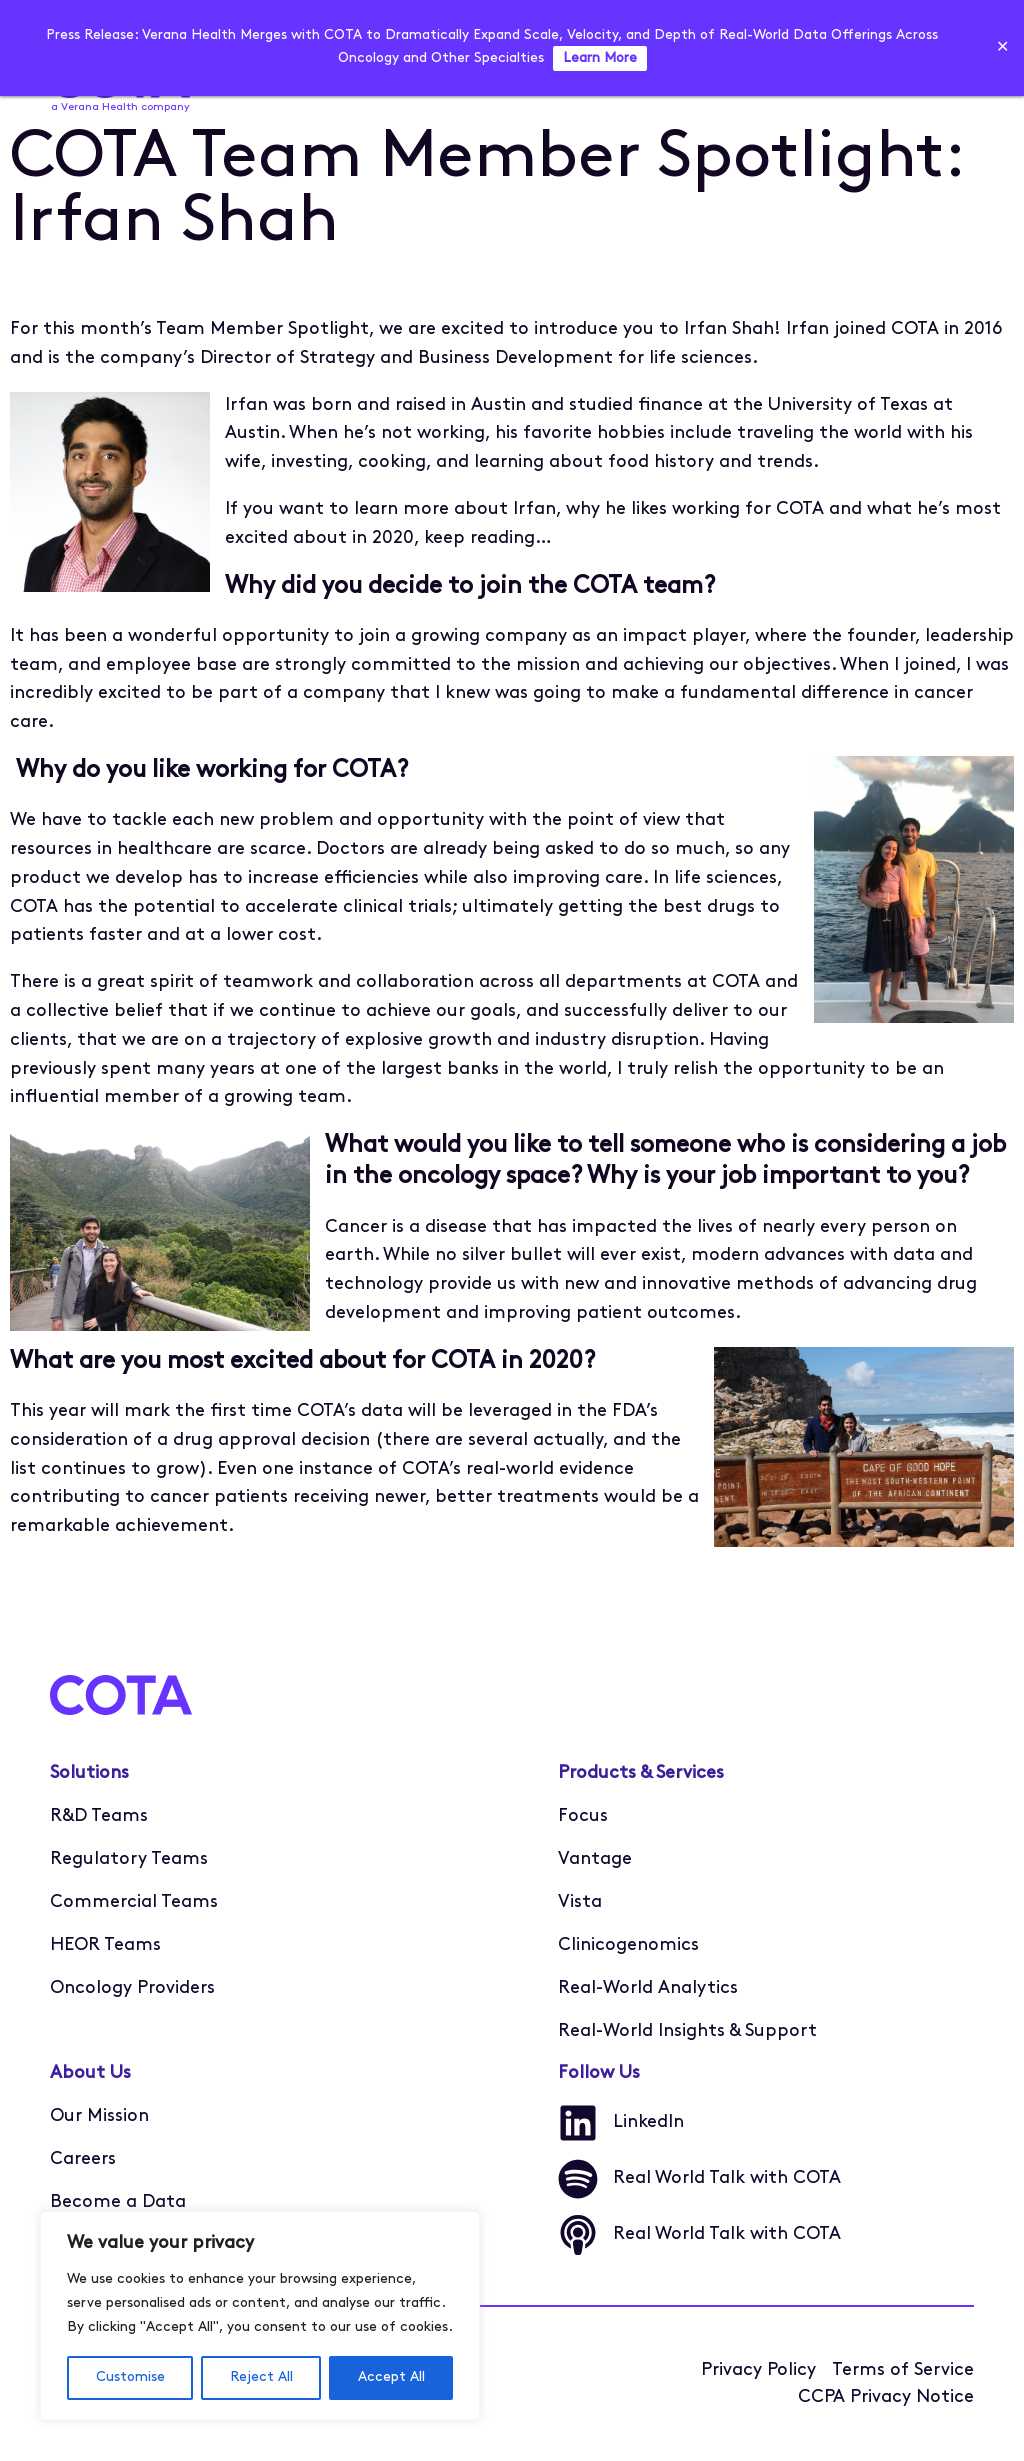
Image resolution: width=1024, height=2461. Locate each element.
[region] (260, 2316)
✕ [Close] (1002, 48)
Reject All (261, 2377)
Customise (130, 2377)
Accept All (391, 2377)
